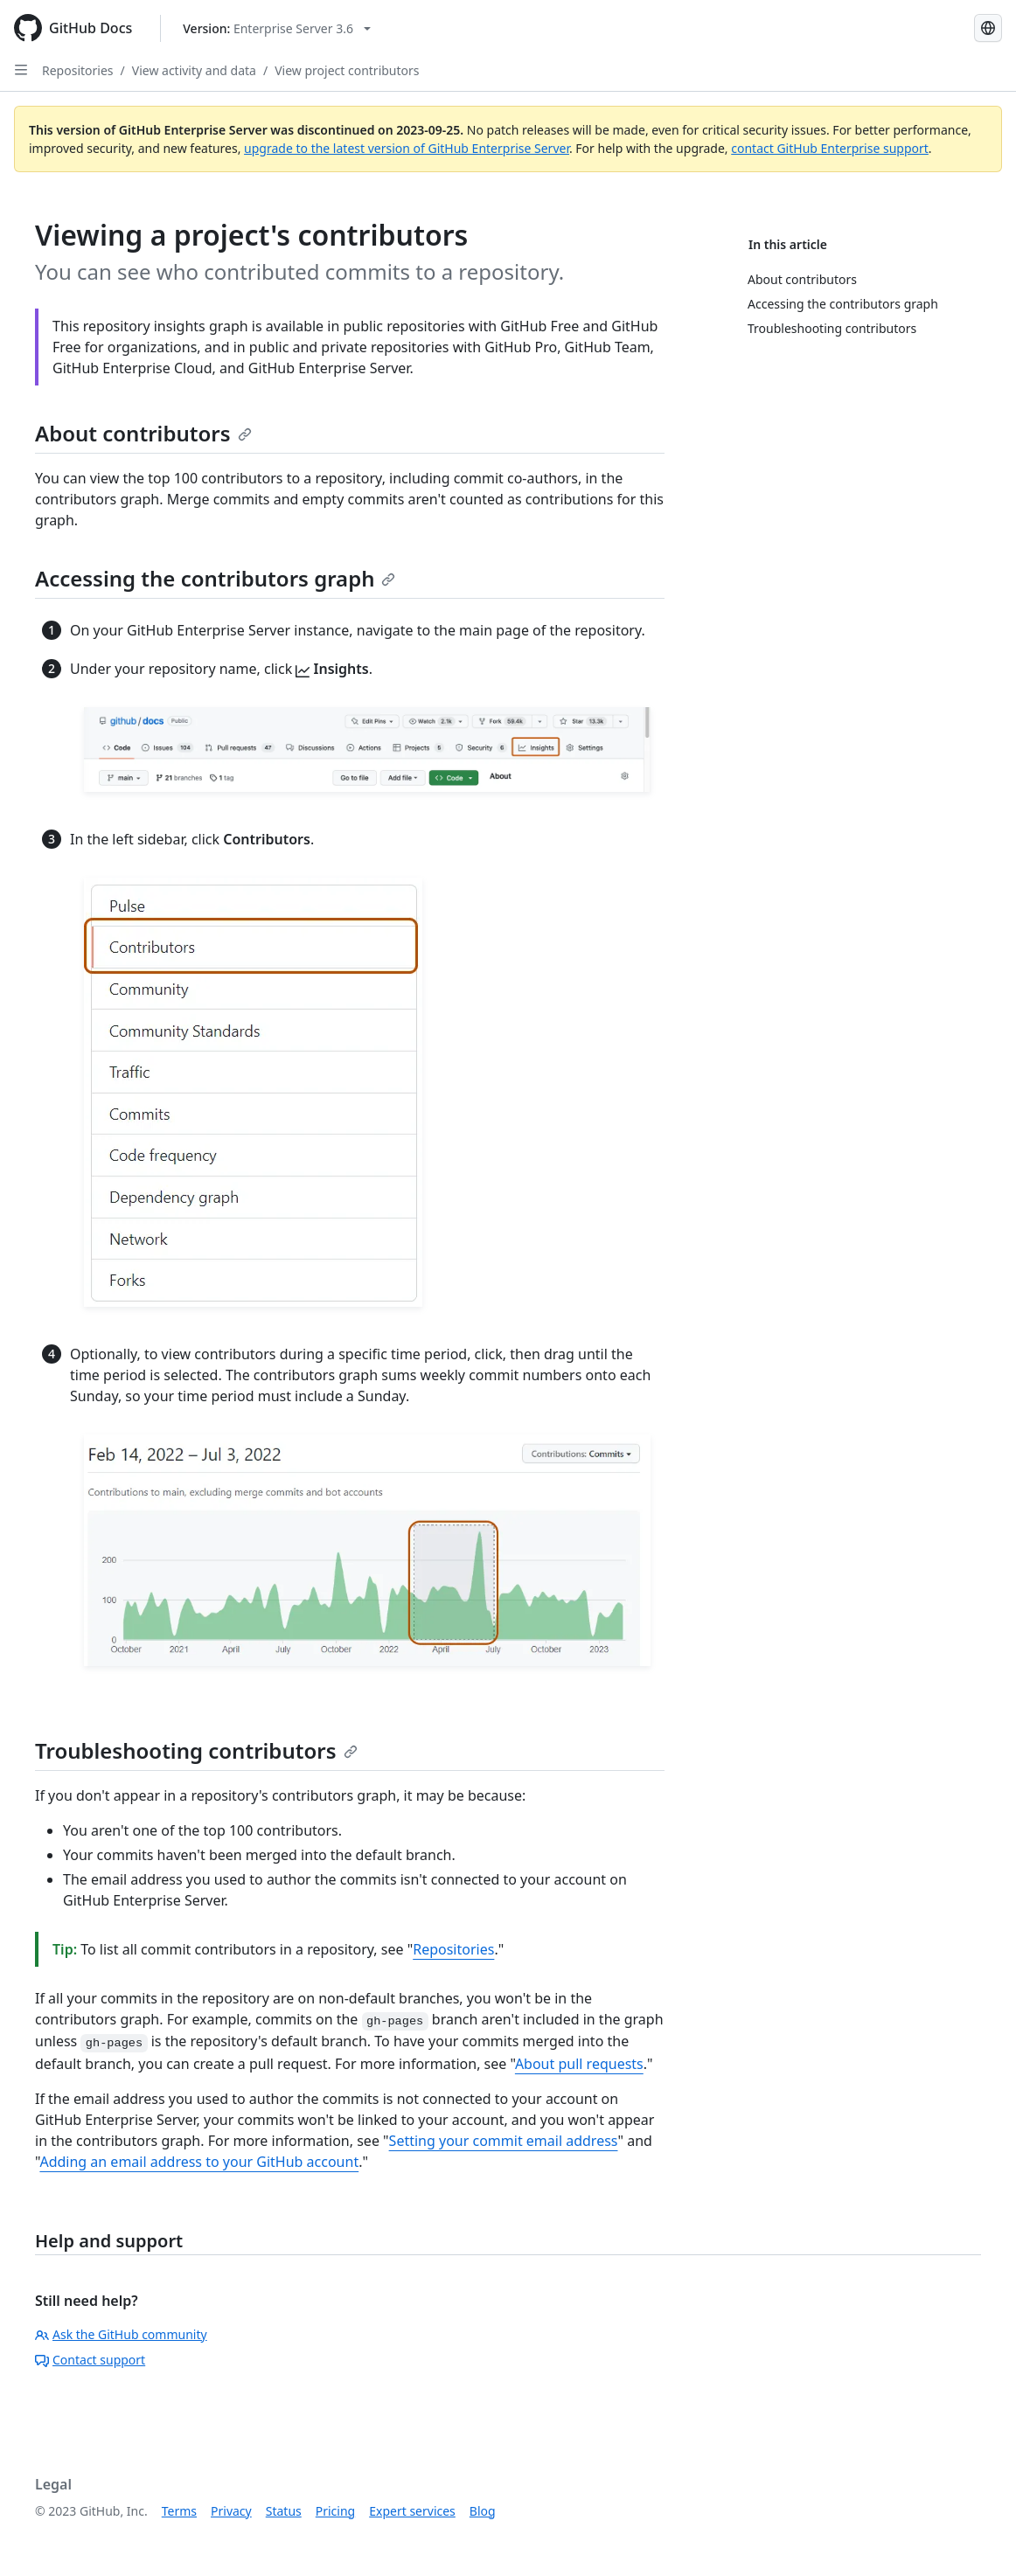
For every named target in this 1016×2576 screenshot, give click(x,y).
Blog (483, 2511)
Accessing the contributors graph (215, 578)
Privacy (231, 2511)
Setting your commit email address (503, 2140)
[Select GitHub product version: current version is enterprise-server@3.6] (277, 28)
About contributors (143, 433)
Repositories (78, 70)
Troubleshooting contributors (196, 1750)
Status (284, 2511)
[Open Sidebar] (21, 70)
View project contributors (347, 70)
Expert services (412, 2511)
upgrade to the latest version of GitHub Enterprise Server (406, 148)
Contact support (90, 2359)
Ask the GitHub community (121, 2334)
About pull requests (579, 2063)
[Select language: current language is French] (988, 28)
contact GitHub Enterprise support (830, 148)
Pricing (335, 2511)
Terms (179, 2511)
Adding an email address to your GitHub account (198, 2161)
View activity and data (194, 70)
